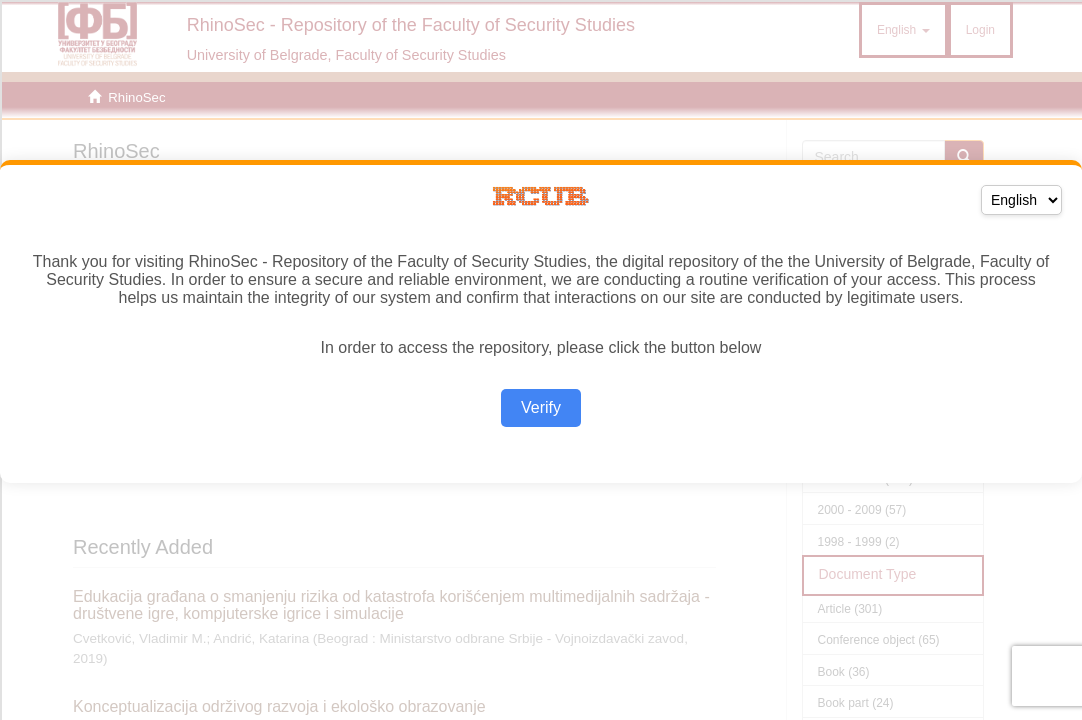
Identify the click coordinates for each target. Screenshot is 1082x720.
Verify (541, 407)
